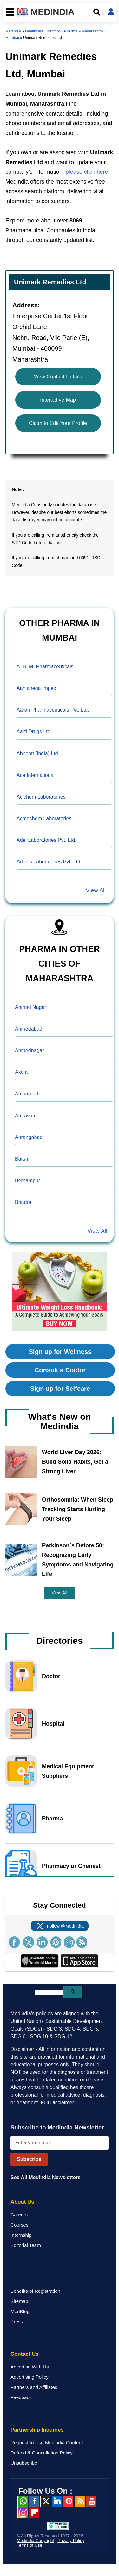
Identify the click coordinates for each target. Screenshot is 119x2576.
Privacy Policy (70, 2540)
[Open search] (96, 12)
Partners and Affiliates (33, 2387)
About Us (22, 2202)
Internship (21, 2235)
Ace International (36, 775)
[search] (49, 1992)
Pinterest (68, 2501)
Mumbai (12, 37)
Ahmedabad (28, 1028)
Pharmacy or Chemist (71, 1866)
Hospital (53, 1724)
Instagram (22, 2512)
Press (16, 2321)
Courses (19, 2225)
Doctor (51, 1676)
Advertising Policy (29, 2377)
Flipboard (34, 2512)
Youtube (91, 2501)
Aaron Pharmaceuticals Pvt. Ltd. (53, 710)
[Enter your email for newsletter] (59, 2143)
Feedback (21, 2397)
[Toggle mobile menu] (8, 12)
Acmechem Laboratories (44, 818)
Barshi (22, 1159)
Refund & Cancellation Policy (41, 2452)
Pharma (70, 31)
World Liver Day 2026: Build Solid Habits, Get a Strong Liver (75, 1462)
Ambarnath (27, 1093)
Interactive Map (58, 400)
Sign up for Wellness (60, 1351)
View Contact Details (58, 376)
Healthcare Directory (42, 31)
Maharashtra (92, 31)
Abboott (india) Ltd (37, 753)
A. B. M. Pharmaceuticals (45, 666)
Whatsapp (22, 2501)
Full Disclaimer (57, 2102)
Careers (19, 2214)
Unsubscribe (23, 2463)
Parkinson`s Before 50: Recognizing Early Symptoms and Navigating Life (78, 1559)
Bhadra (23, 1202)
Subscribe (29, 2159)
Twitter (45, 2501)
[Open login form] (110, 12)
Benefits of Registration (35, 2291)
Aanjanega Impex (36, 688)
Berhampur (27, 1180)
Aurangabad (29, 1137)
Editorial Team (25, 2245)
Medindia (13, 31)
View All (96, 890)
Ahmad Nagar (30, 1007)
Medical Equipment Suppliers (68, 1771)
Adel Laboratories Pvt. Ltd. (46, 840)
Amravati (25, 1115)
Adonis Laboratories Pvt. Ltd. (49, 861)
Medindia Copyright (35, 2540)
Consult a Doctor (60, 1370)
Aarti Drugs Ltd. (34, 731)
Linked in (57, 2501)
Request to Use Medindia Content (46, 2442)
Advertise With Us (29, 2366)
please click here (87, 172)
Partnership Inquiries (37, 2430)
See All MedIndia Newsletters (45, 2177)
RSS (80, 2501)
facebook (34, 2501)
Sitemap (19, 2301)
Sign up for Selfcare (60, 1388)
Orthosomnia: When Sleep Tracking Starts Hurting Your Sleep (77, 1509)
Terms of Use (29, 2545)
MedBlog (20, 2311)
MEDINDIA (46, 12)
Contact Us (24, 2354)
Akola (21, 1072)
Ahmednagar (29, 1050)
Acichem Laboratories (41, 796)
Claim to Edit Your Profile (58, 423)
